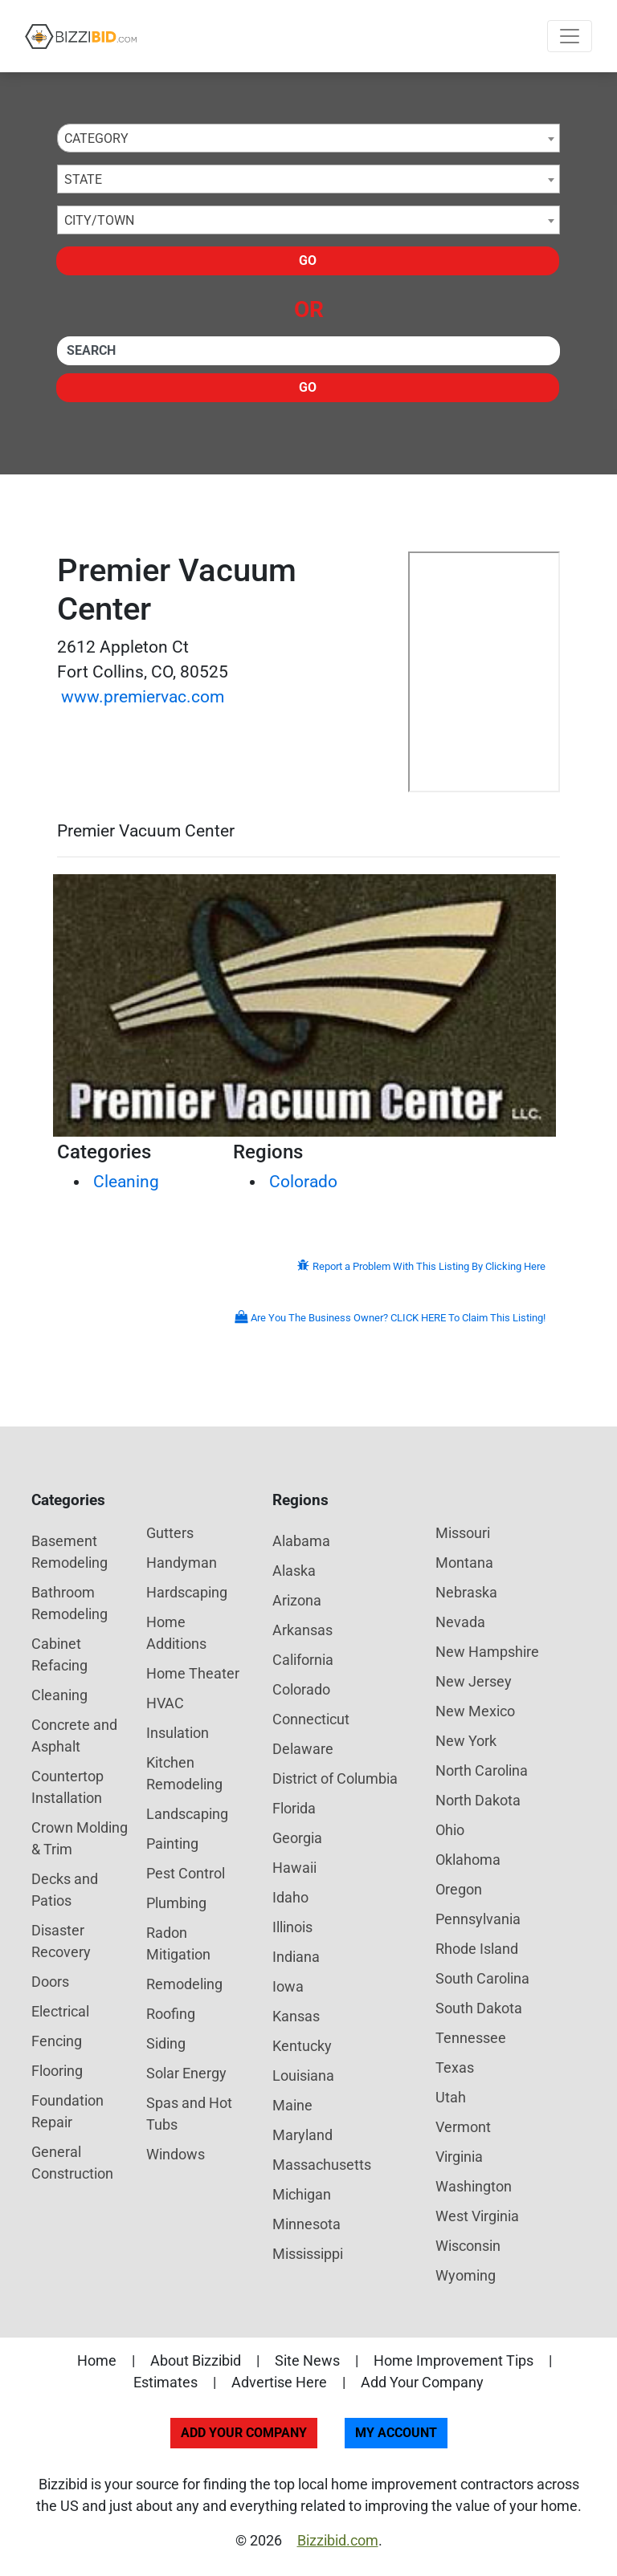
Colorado (303, 1181)
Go (308, 260)
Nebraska (466, 1592)
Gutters (170, 1532)
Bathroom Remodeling (69, 1603)
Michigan (301, 2194)
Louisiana (303, 2075)
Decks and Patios (64, 1889)
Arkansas (302, 1630)
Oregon (458, 1889)
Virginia (459, 2156)
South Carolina (482, 1978)
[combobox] (308, 138)
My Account (396, 2432)
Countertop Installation (67, 1787)
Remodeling (184, 1984)
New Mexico (475, 1711)
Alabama (301, 1540)
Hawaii (294, 1867)
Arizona (296, 1600)
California (302, 1659)
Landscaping (187, 1813)
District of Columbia (335, 1778)
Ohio (449, 1829)
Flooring (57, 2070)
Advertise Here (279, 2382)
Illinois (292, 1927)
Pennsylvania (478, 1919)
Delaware (302, 1748)
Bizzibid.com (337, 2540)
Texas (454, 2067)
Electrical (60, 2011)
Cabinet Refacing (59, 1654)
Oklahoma (468, 1859)
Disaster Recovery (61, 1941)
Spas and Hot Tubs (189, 2113)
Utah (450, 2097)
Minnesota (306, 2224)
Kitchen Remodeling (184, 1773)
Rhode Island (476, 1948)
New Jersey (473, 1681)
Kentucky (302, 2045)
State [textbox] (83, 179)
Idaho (290, 1897)
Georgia (297, 1837)
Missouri (462, 1532)
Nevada (460, 1622)
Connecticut (310, 1719)
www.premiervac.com (142, 696)
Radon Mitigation (178, 1943)
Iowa (288, 1986)
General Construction (72, 2162)
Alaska (294, 1570)
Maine (292, 2105)
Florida (294, 1808)
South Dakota (478, 2008)
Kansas (296, 2016)
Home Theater (192, 1673)
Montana (464, 1562)
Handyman (181, 1562)
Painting (172, 1843)
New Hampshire (487, 1651)
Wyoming (465, 2275)
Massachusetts (321, 2164)
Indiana (296, 1956)
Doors (50, 1981)
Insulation (177, 1732)
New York (465, 1740)
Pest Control (185, 1873)
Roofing (170, 2013)
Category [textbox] (96, 138)
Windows (175, 2154)
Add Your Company (422, 2382)
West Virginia (477, 2216)
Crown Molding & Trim (79, 1838)
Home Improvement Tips (453, 2360)
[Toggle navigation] (569, 36)
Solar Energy (186, 2073)
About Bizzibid (195, 2360)
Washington (473, 2186)
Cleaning (126, 1181)
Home (96, 2360)
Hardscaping (186, 1592)
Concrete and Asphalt (74, 1735)
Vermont (463, 2126)
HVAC (165, 1703)
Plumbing (176, 1902)
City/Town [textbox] (99, 220)
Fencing (56, 2041)
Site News (307, 2360)
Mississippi (307, 2253)
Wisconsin (468, 2245)
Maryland (302, 2134)
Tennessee (470, 2037)
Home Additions (176, 1633)
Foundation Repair (67, 2111)
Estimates (165, 2382)
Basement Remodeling (69, 1551)
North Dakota (478, 1800)
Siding (166, 2043)
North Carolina (481, 1770)
